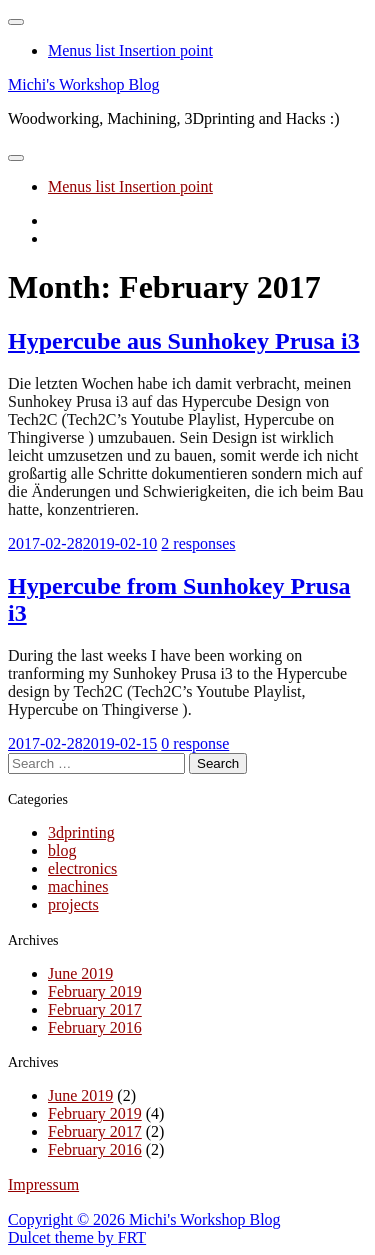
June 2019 (80, 973)
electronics (82, 868)
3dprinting (81, 832)
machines (78, 886)
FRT (132, 1237)
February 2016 (95, 1027)
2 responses (198, 543)
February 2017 (95, 1009)
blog (62, 850)
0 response (195, 743)
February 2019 (95, 991)
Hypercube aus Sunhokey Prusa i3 (184, 341)
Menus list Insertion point (130, 50)
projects (73, 904)
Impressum (43, 1184)
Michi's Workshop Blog (84, 84)
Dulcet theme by (63, 1237)
